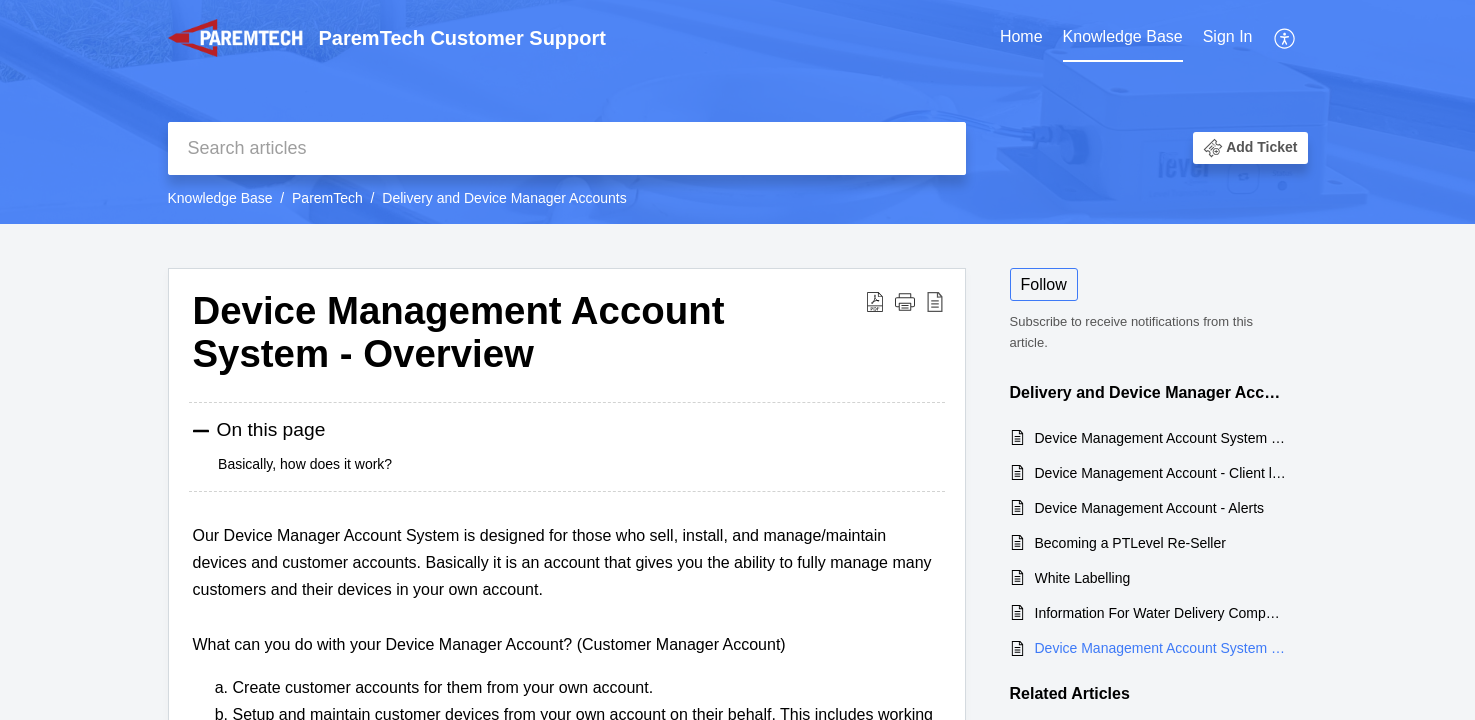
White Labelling (1083, 578)
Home (1021, 36)
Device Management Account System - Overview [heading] (459, 332)
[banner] (737, 112)
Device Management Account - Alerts (1150, 508)
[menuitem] (1021, 38)
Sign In (1228, 36)
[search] (567, 148)
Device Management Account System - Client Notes (1161, 438)
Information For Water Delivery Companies (1161, 613)
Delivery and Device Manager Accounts (504, 198)
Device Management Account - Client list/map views (1161, 473)
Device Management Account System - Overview (1161, 648)
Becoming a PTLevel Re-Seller (1130, 543)
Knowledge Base (1123, 36)
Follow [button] (1044, 284)
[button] (1285, 38)
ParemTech (327, 198)
